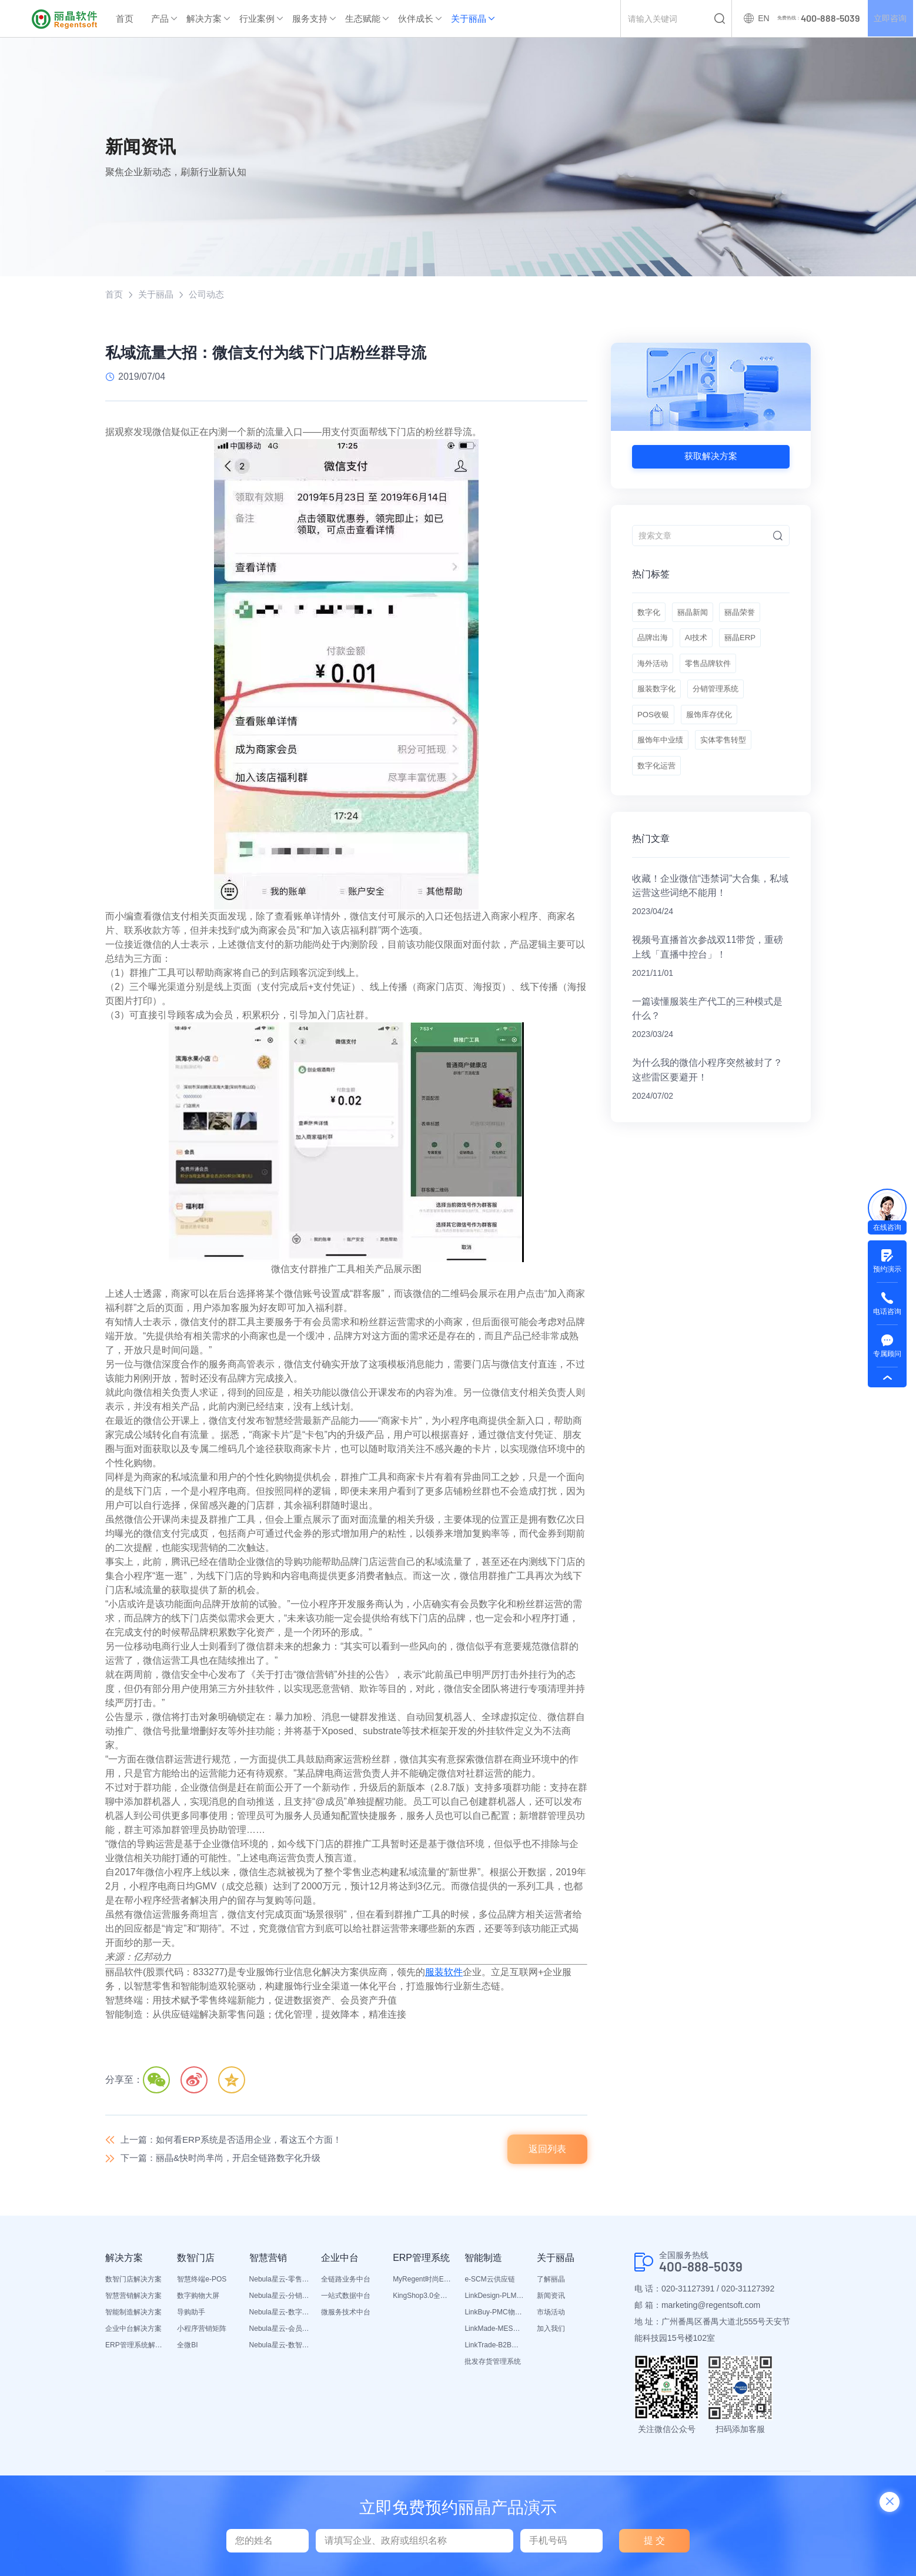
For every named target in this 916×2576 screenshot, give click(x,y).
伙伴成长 (415, 19)
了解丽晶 (551, 2282)
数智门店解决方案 (133, 2282)
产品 (160, 19)
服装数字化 (657, 704)
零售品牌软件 (713, 675)
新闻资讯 (551, 2298)
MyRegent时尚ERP (423, 2282)
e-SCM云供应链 (489, 2282)
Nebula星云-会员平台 (279, 2331)
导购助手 (191, 2315)
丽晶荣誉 (749, 616)
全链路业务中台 (345, 2282)
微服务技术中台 (345, 2315)
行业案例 (257, 19)
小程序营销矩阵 (201, 2331)
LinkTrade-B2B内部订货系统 (494, 2348)
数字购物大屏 (198, 2298)
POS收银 (654, 733)
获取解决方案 (711, 457)
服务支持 (309, 19)
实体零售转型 (730, 763)
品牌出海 (653, 645)
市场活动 (551, 2315)
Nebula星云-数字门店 (279, 2315)
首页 (124, 19)
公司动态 (211, 295)
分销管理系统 (722, 704)
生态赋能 (362, 19)
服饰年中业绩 (662, 763)
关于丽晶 (468, 19)
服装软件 (444, 1973)
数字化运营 (657, 792)
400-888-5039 (704, 2270)
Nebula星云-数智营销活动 (279, 2348)
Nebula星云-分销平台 (279, 2298)
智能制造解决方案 (133, 2315)
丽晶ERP (748, 645)
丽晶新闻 (697, 616)
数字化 (649, 616)
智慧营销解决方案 (133, 2298)
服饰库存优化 (715, 733)
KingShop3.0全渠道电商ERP (423, 2298)
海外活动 (653, 675)
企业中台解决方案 (133, 2331)
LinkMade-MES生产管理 (494, 2331)
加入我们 (551, 2331)
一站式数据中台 (345, 2298)
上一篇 (238, 2141)
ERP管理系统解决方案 (135, 2348)
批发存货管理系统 (492, 2364)
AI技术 (701, 645)
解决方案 (204, 19)
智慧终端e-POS (201, 2282)
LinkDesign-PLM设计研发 (494, 2298)
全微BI (187, 2348)
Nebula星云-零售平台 (279, 2282)
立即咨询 (888, 19)
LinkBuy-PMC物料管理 (494, 2315)
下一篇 (227, 2161)
